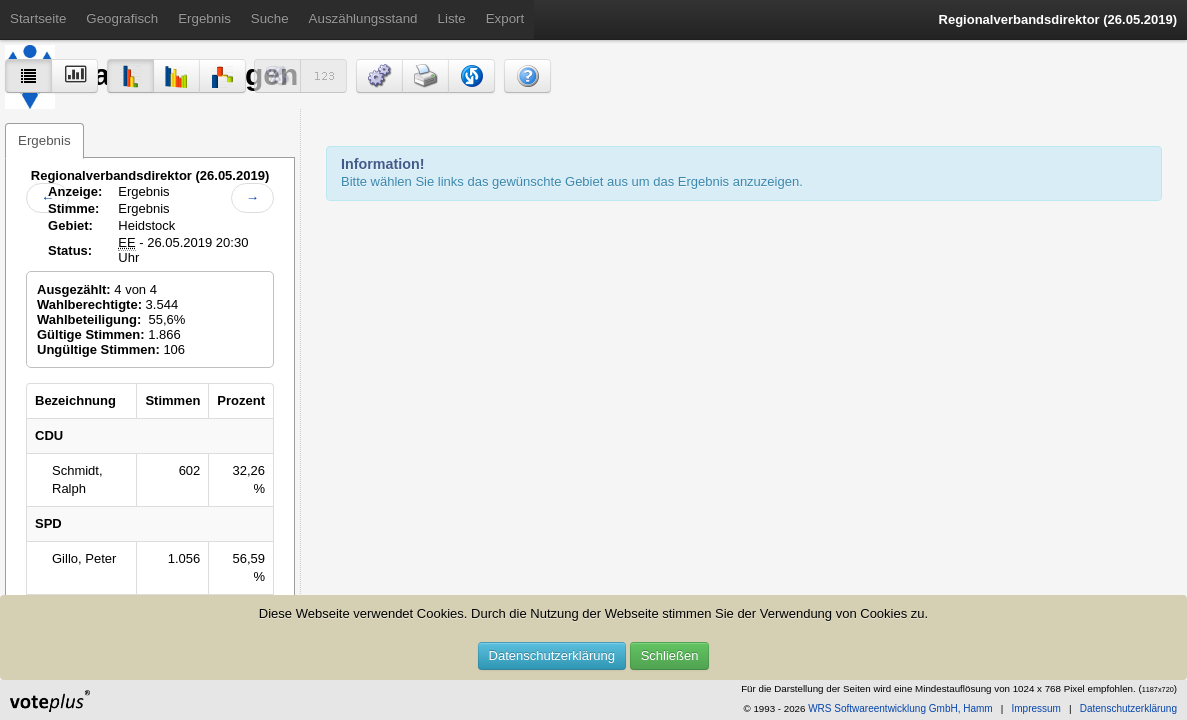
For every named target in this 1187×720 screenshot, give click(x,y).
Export (505, 18)
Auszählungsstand (363, 18)
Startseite (38, 18)
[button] (379, 76)
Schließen (670, 655)
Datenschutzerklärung (552, 655)
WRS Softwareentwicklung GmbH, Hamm (900, 708)
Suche (270, 18)
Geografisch (122, 18)
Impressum (1035, 708)
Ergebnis (204, 18)
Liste (452, 18)
